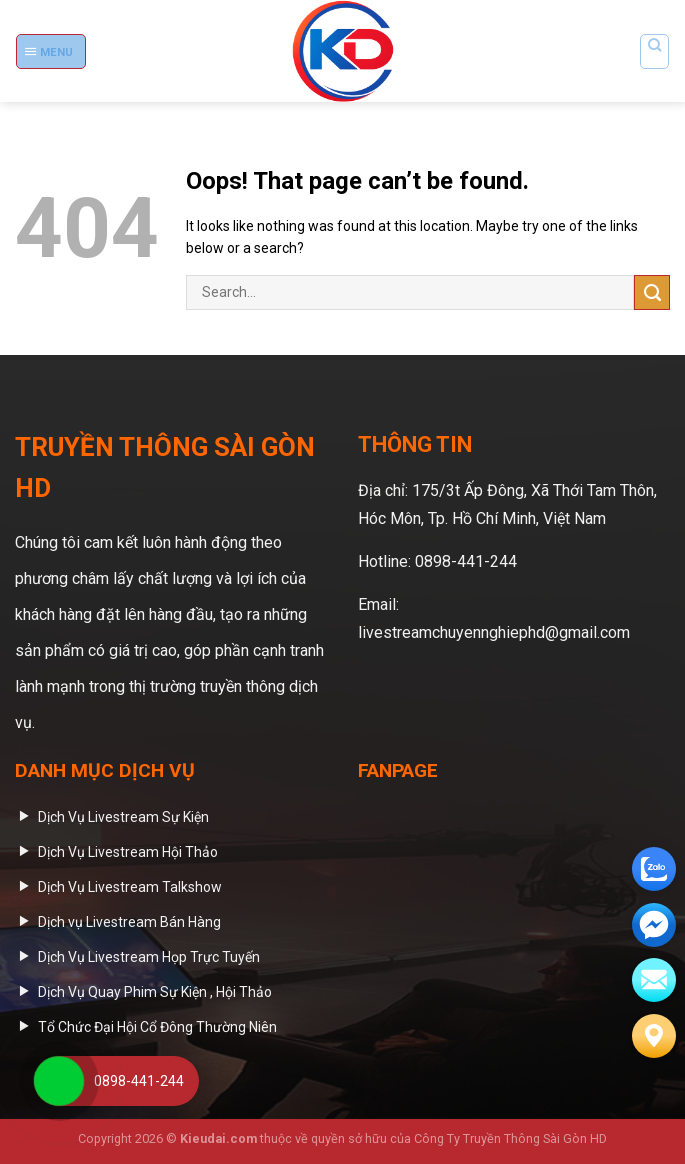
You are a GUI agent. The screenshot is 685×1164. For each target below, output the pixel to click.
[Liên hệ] (654, 1036)
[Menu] (51, 51)
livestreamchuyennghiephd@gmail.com (494, 632)
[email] (654, 925)
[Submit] (652, 292)
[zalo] (654, 869)
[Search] (654, 51)
